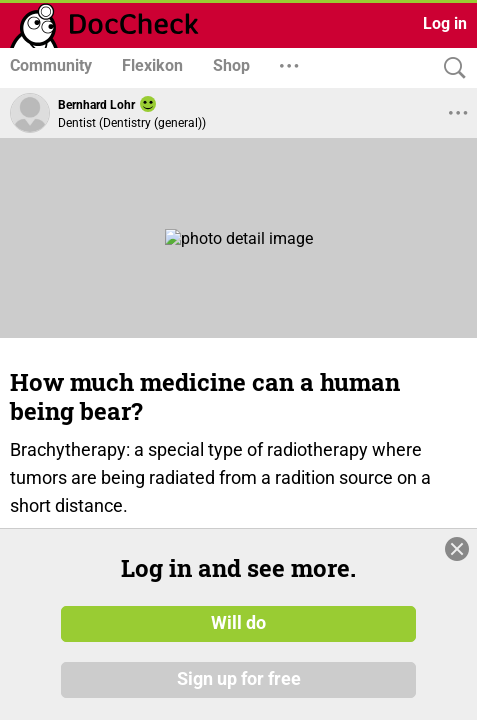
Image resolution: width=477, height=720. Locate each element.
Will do (238, 634)
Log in (445, 23)
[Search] (450, 68)
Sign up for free (239, 689)
